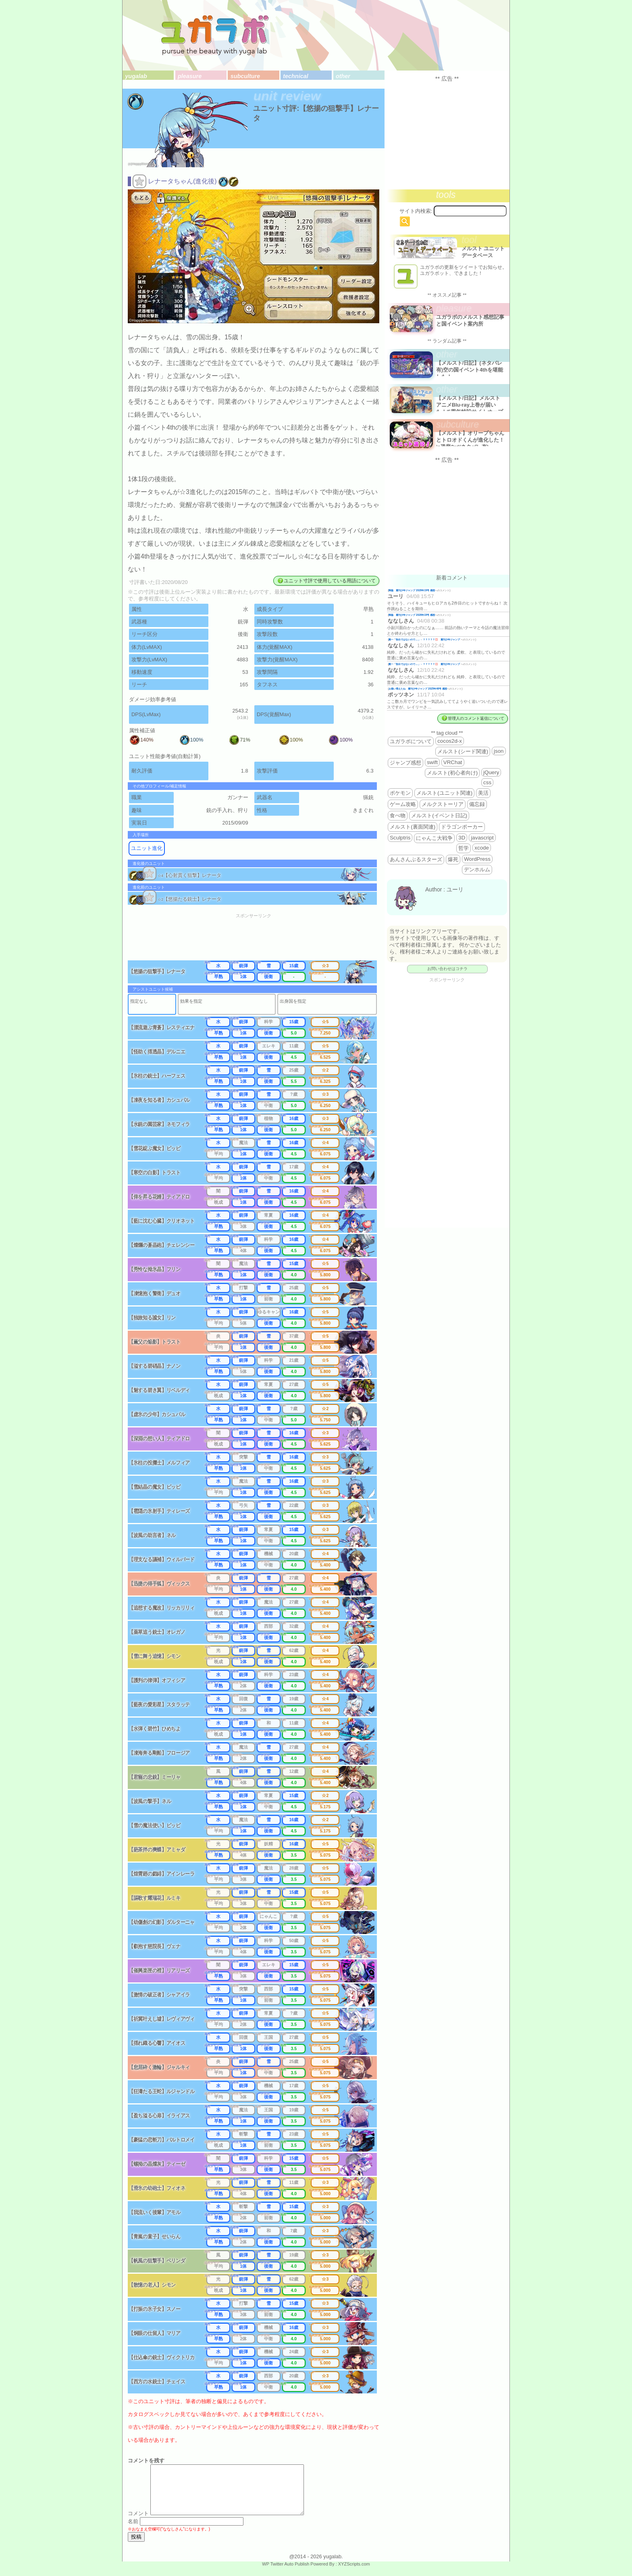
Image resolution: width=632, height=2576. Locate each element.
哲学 (463, 848)
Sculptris (400, 838)
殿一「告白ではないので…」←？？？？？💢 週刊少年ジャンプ (425, 639)
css (487, 782)
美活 (483, 793)
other (343, 76)
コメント (138, 2523)
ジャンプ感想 (405, 763)
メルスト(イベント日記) (439, 815)
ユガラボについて (411, 741)
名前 (133, 2531)
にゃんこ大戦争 (434, 838)
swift (432, 762)
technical (295, 76)
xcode (481, 848)
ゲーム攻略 (403, 804)
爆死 (453, 859)
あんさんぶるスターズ (416, 859)
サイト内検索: (415, 211)
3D (461, 838)
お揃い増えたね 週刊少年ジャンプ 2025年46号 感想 (418, 688)
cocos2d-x (449, 741)
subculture (245, 76)
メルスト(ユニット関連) (444, 793)
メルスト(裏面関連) (412, 827)
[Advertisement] (259, 939)
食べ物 (397, 815)
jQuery (491, 772)
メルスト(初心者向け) (452, 773)
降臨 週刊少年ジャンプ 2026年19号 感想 (412, 590)
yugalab (136, 76)
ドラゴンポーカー (462, 827)
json (498, 751)
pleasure (190, 76)
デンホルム (477, 869)
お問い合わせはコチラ (447, 968)
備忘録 (477, 804)
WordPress (477, 859)
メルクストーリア (443, 804)
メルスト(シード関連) (462, 751)
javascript (482, 838)
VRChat (452, 762)
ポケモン (400, 793)
